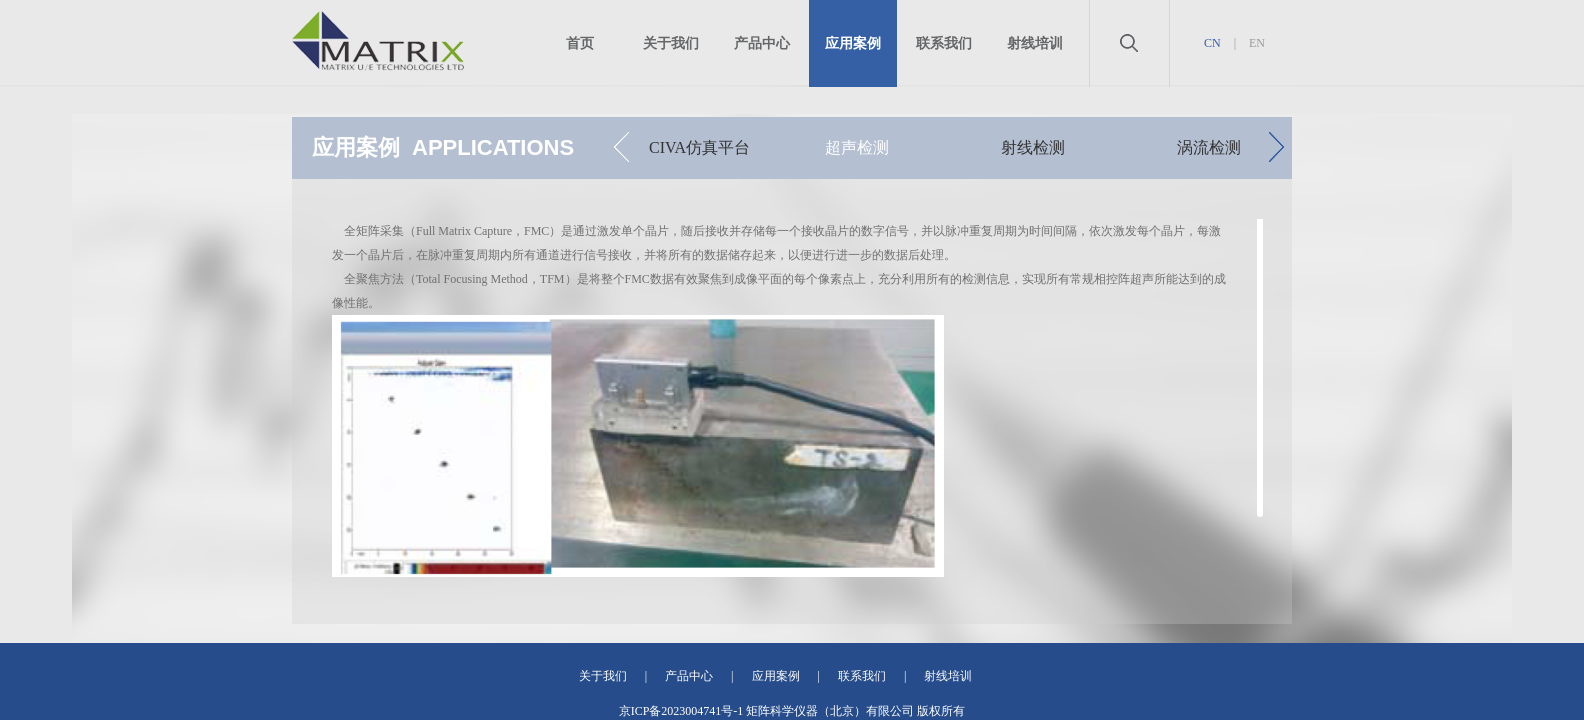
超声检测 (857, 147)
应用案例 (853, 43)
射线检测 (1033, 147)
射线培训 (1035, 43)
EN (1257, 43)
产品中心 (762, 43)
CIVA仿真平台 (699, 147)
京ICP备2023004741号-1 (681, 711)
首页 (580, 43)
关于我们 (671, 43)
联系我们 (944, 43)
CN (1212, 43)
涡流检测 (1209, 147)
